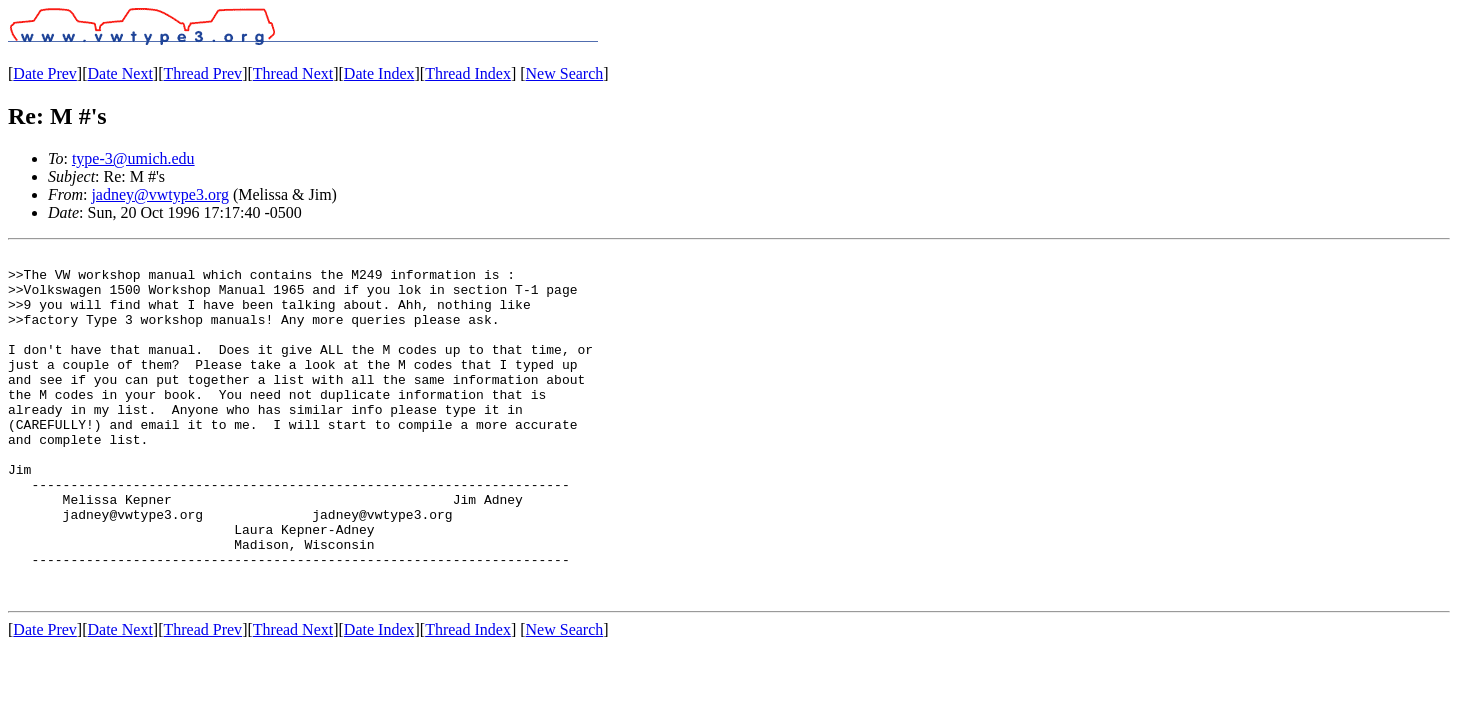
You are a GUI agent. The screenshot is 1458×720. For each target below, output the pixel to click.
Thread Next (293, 73)
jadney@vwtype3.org (160, 194)
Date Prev (45, 73)
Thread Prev (202, 73)
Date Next (120, 73)
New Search (565, 73)
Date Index (379, 73)
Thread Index (468, 73)
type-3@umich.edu (133, 158)
